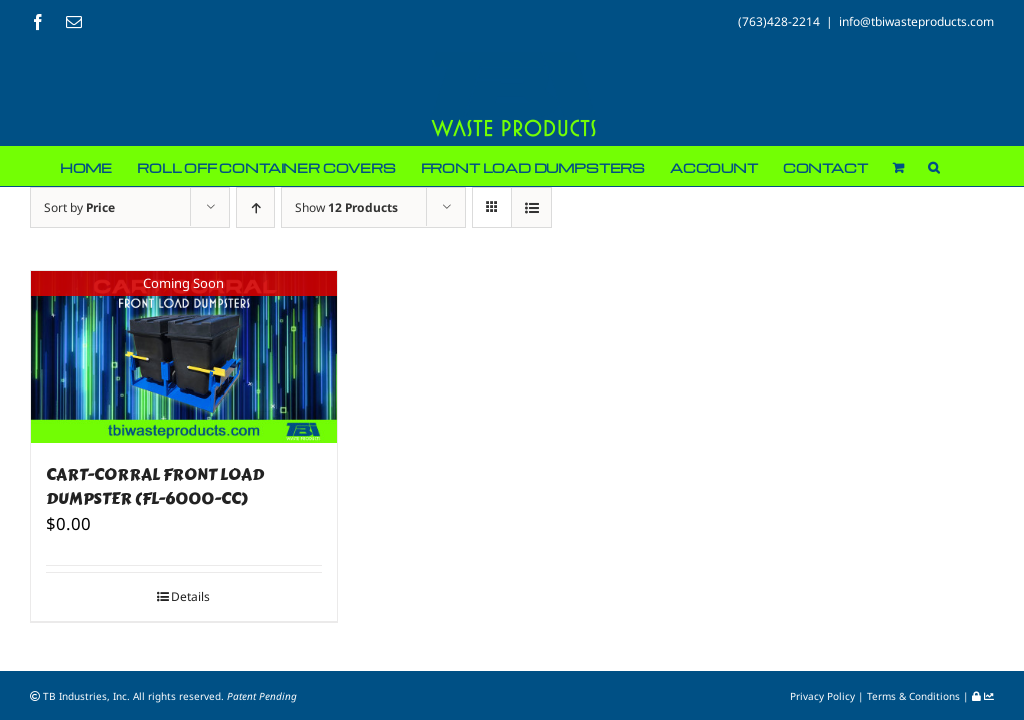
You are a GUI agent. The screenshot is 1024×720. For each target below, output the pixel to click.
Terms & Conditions (915, 696)
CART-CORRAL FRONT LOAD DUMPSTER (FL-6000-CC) (155, 486)
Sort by (79, 207)
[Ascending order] (255, 207)
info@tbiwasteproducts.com (916, 21)
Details (190, 596)
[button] (933, 166)
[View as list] (531, 207)
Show (346, 207)
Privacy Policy (824, 696)
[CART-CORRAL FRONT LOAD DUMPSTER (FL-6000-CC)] (184, 357)
